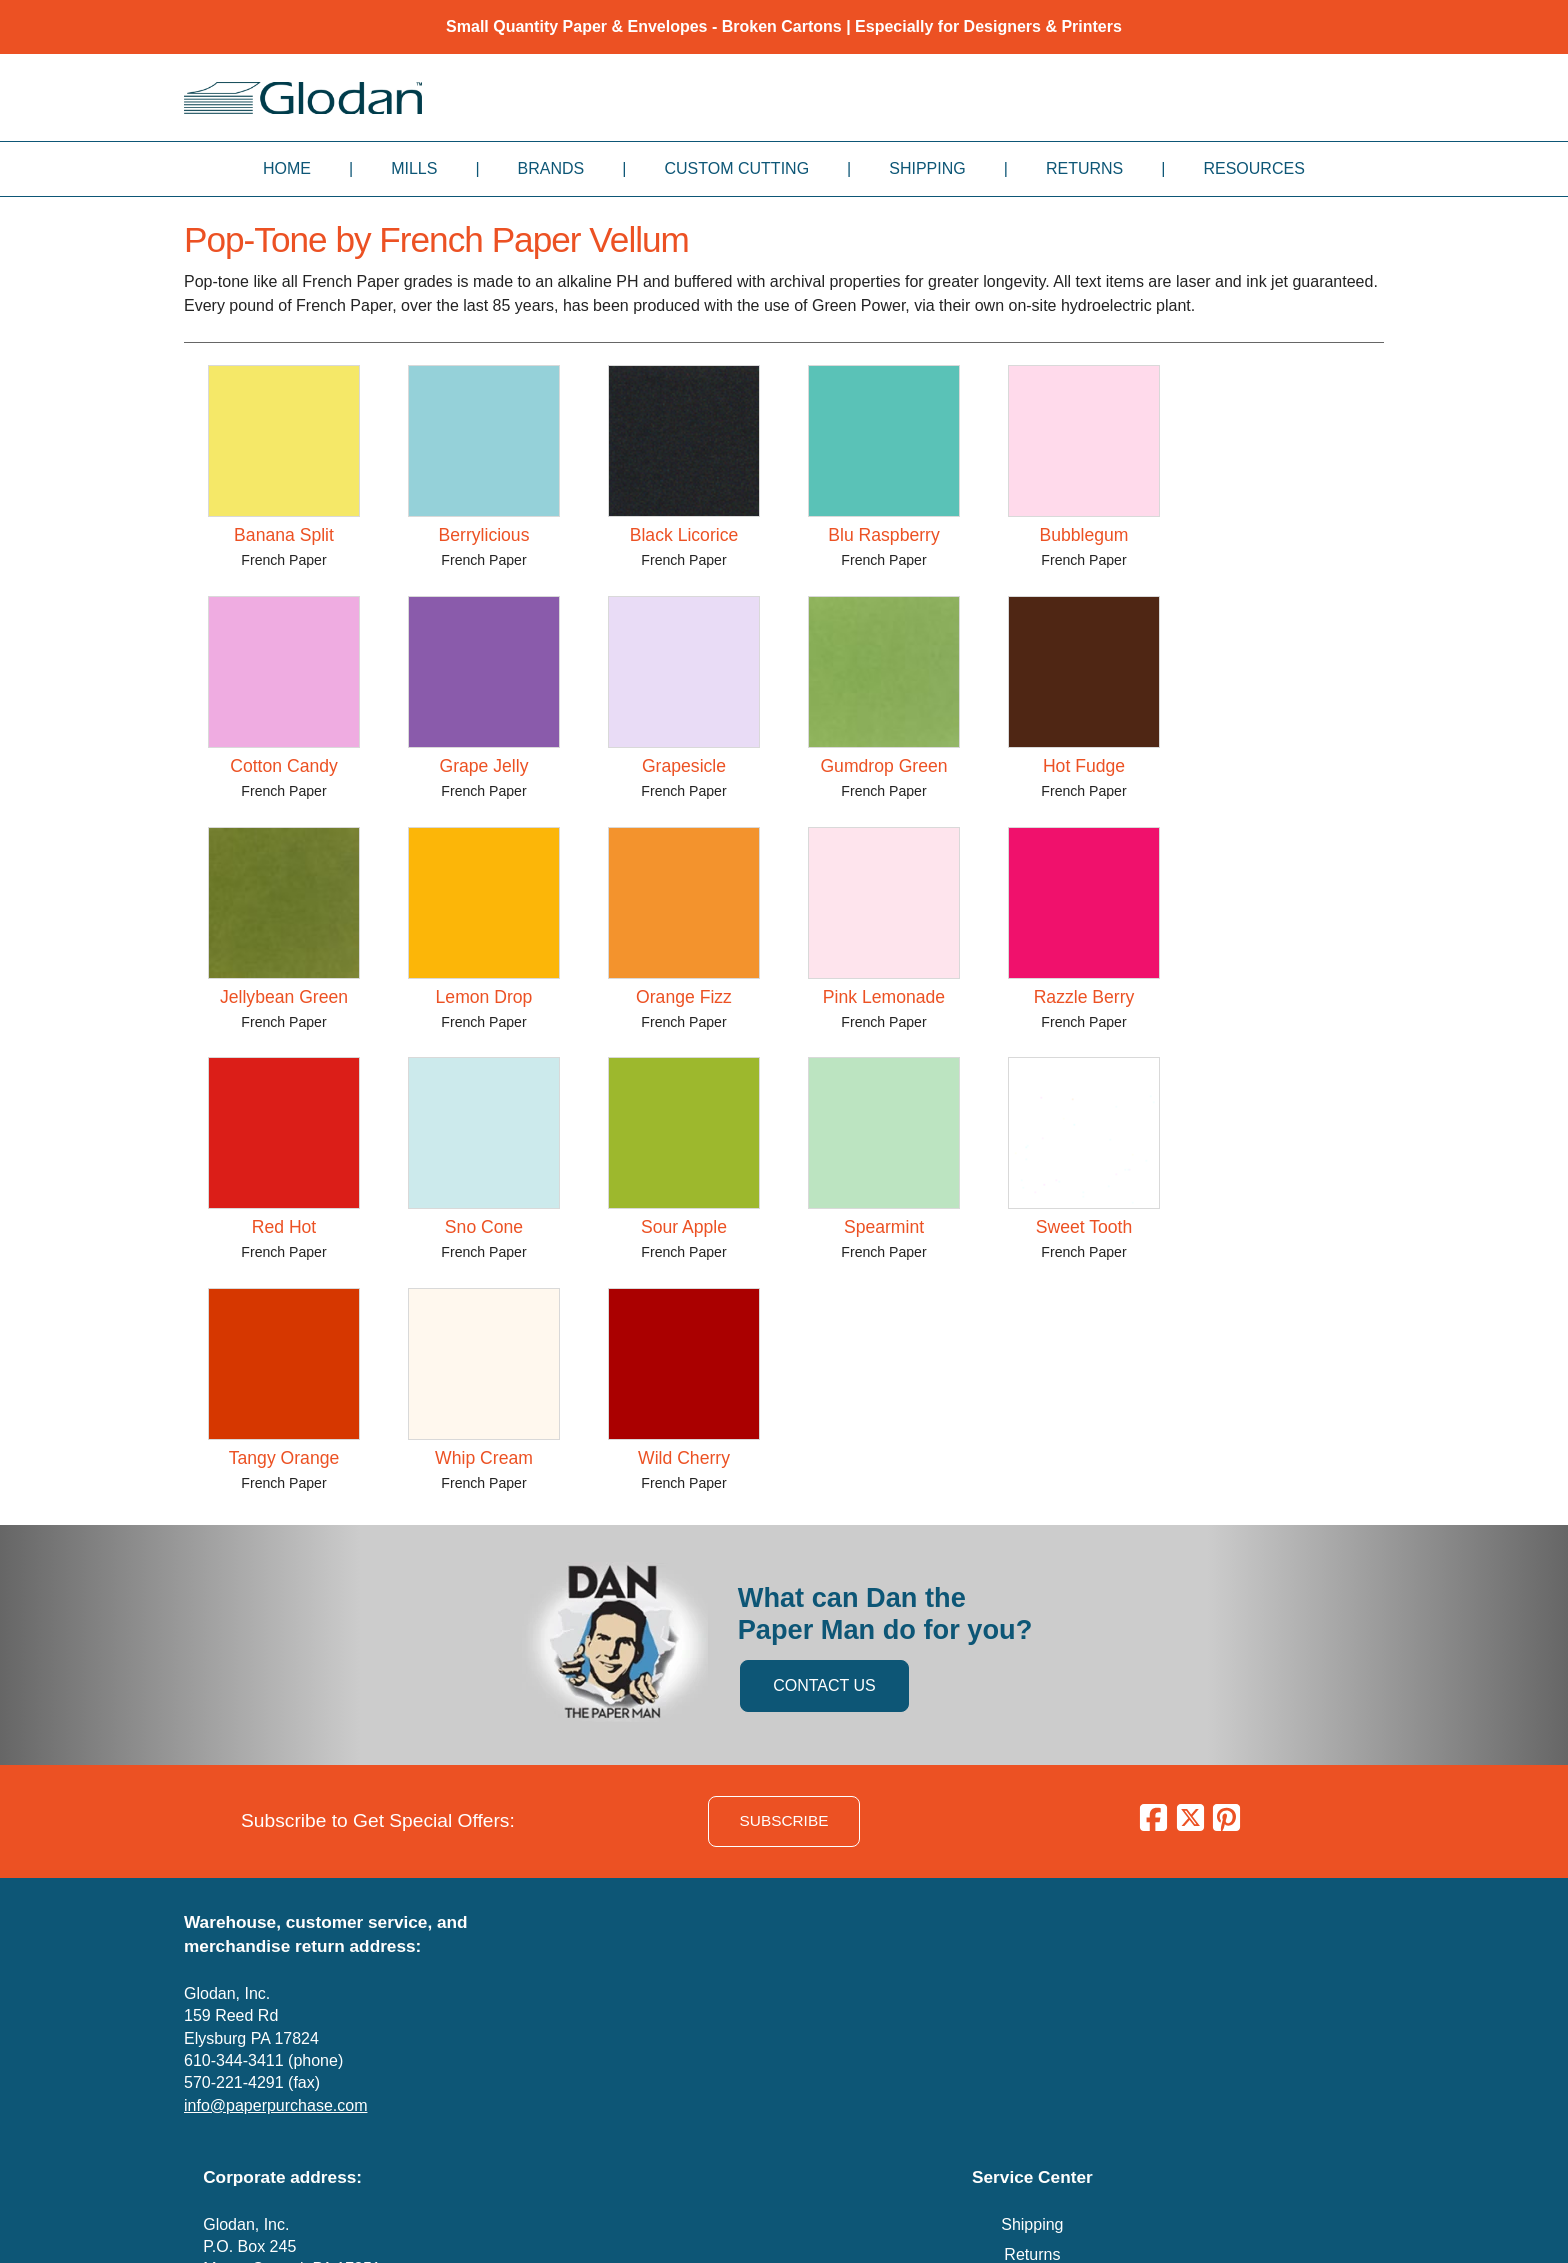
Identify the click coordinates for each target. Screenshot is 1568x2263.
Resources (1253, 168)
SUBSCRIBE (784, 1820)
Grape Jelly (484, 766)
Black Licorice (684, 535)
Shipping (927, 168)
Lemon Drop (484, 997)
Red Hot (284, 1227)
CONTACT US (824, 1685)
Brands (551, 168)
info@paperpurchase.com (275, 2105)
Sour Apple (684, 1227)
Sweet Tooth (1084, 1227)
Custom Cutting (736, 168)
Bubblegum (1083, 535)
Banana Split (284, 535)
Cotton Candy (284, 766)
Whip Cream (484, 1458)
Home (287, 168)
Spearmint (884, 1227)
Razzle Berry (1084, 997)
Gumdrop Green (883, 766)
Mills (414, 168)
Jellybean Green (284, 997)
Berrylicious (484, 535)
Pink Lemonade (884, 997)
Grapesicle (684, 766)
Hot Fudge (1084, 766)
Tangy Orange (284, 1458)
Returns (1084, 168)
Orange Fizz (684, 997)
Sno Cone (484, 1227)
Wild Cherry (684, 1458)
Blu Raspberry (883, 535)
